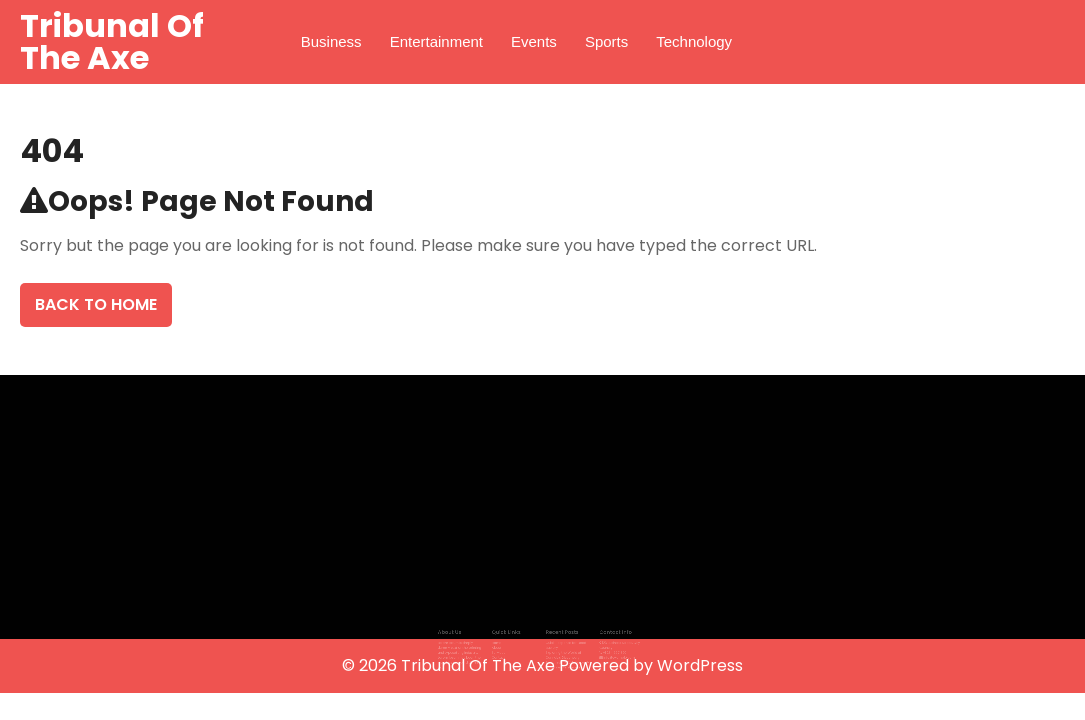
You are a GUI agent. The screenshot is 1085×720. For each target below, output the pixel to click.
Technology (694, 41)
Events (534, 41)
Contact (505, 651)
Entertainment (436, 41)
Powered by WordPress (651, 665)
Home (503, 638)
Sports (606, 41)
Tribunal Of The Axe (112, 41)
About (503, 642)
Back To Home (96, 304)
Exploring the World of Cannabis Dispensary (560, 648)
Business (331, 41)
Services (505, 646)
